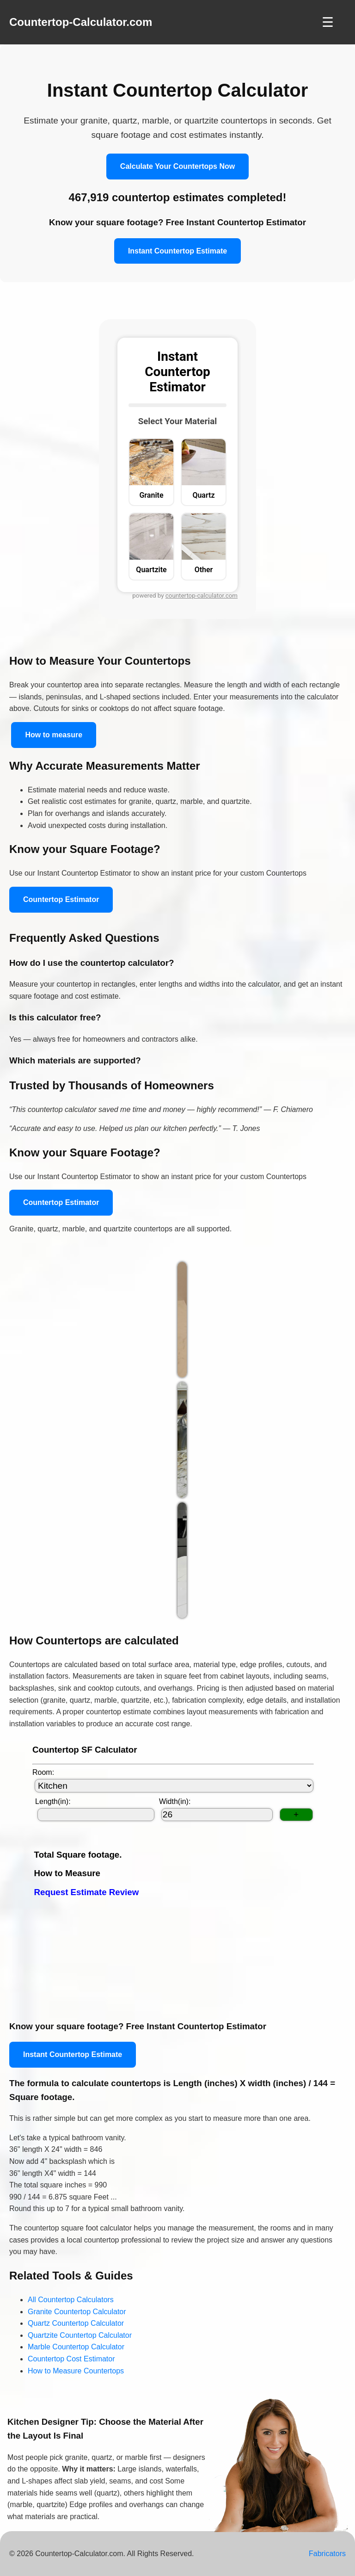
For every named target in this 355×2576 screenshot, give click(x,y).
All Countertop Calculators (71, 2300)
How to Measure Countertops (76, 2371)
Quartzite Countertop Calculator (80, 2335)
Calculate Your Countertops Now (177, 166)
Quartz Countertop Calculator (76, 2323)
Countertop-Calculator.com (80, 22)
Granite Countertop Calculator (77, 2312)
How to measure (53, 735)
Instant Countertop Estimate (177, 251)
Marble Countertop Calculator (76, 2347)
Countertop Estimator (61, 899)
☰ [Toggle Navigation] (328, 22)
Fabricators (327, 2553)
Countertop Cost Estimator (71, 2359)
